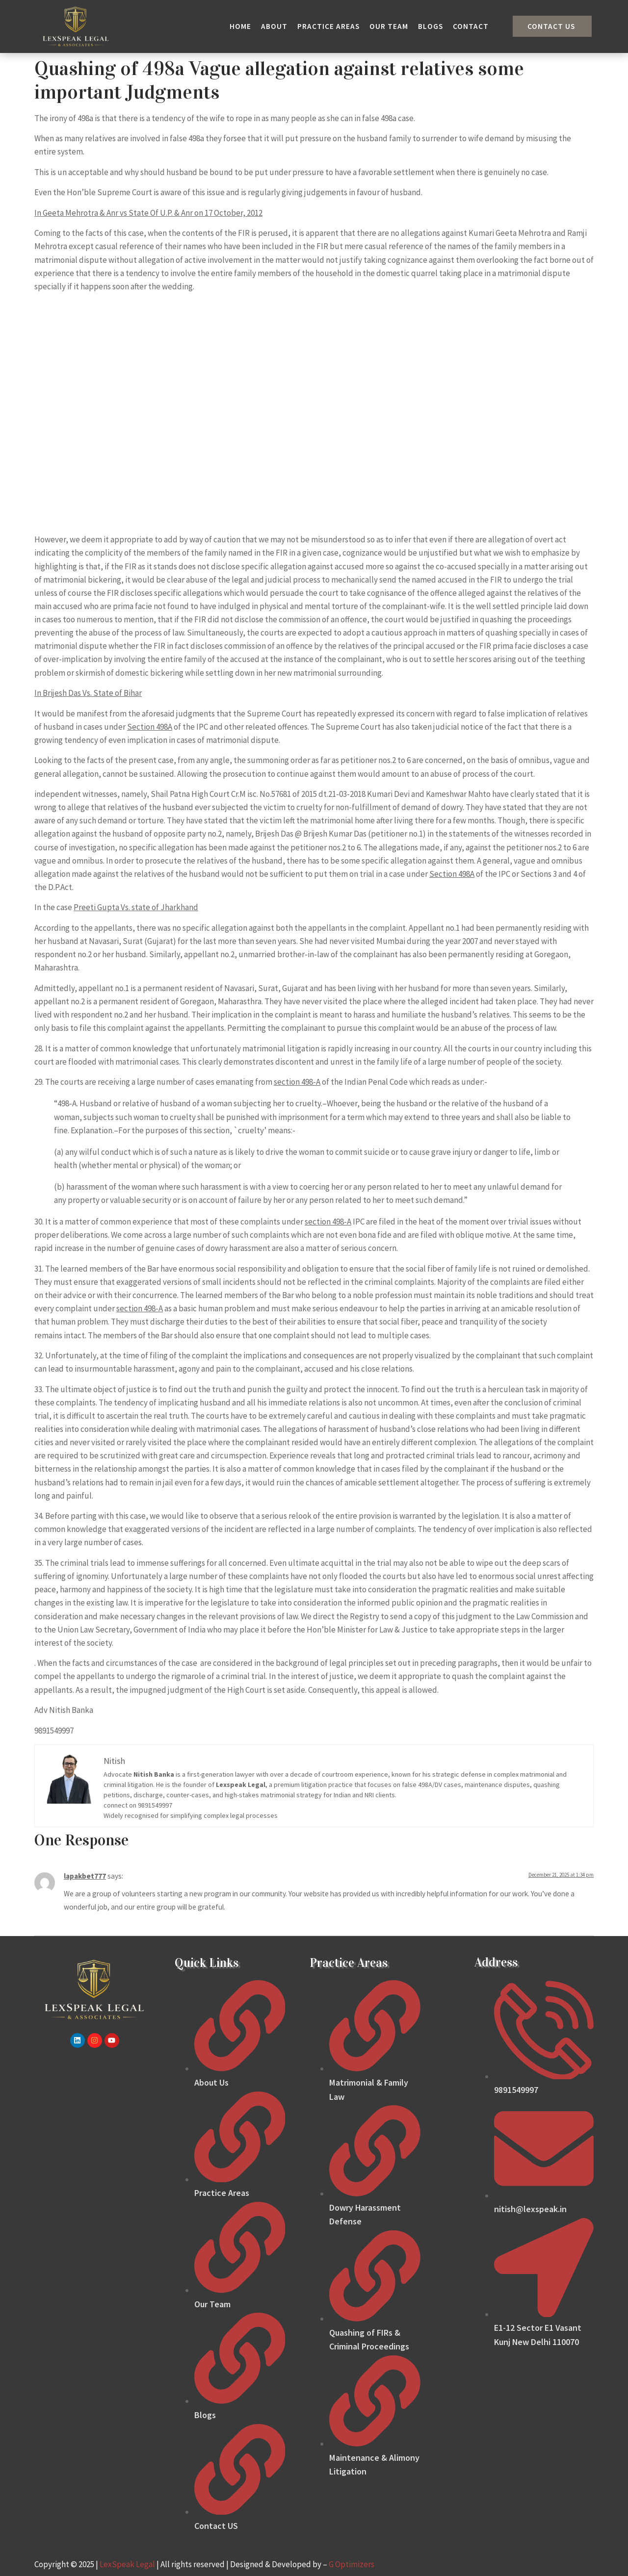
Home (240, 26)
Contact (471, 26)
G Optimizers (351, 2564)
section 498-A (297, 1081)
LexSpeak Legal (127, 2564)
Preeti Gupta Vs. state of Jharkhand (136, 907)
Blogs (430, 26)
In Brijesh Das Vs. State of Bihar (88, 693)
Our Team (388, 26)
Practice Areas (328, 26)
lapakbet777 (85, 1876)
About (274, 26)
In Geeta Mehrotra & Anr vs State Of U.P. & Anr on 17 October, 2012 (148, 212)
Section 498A (149, 726)
